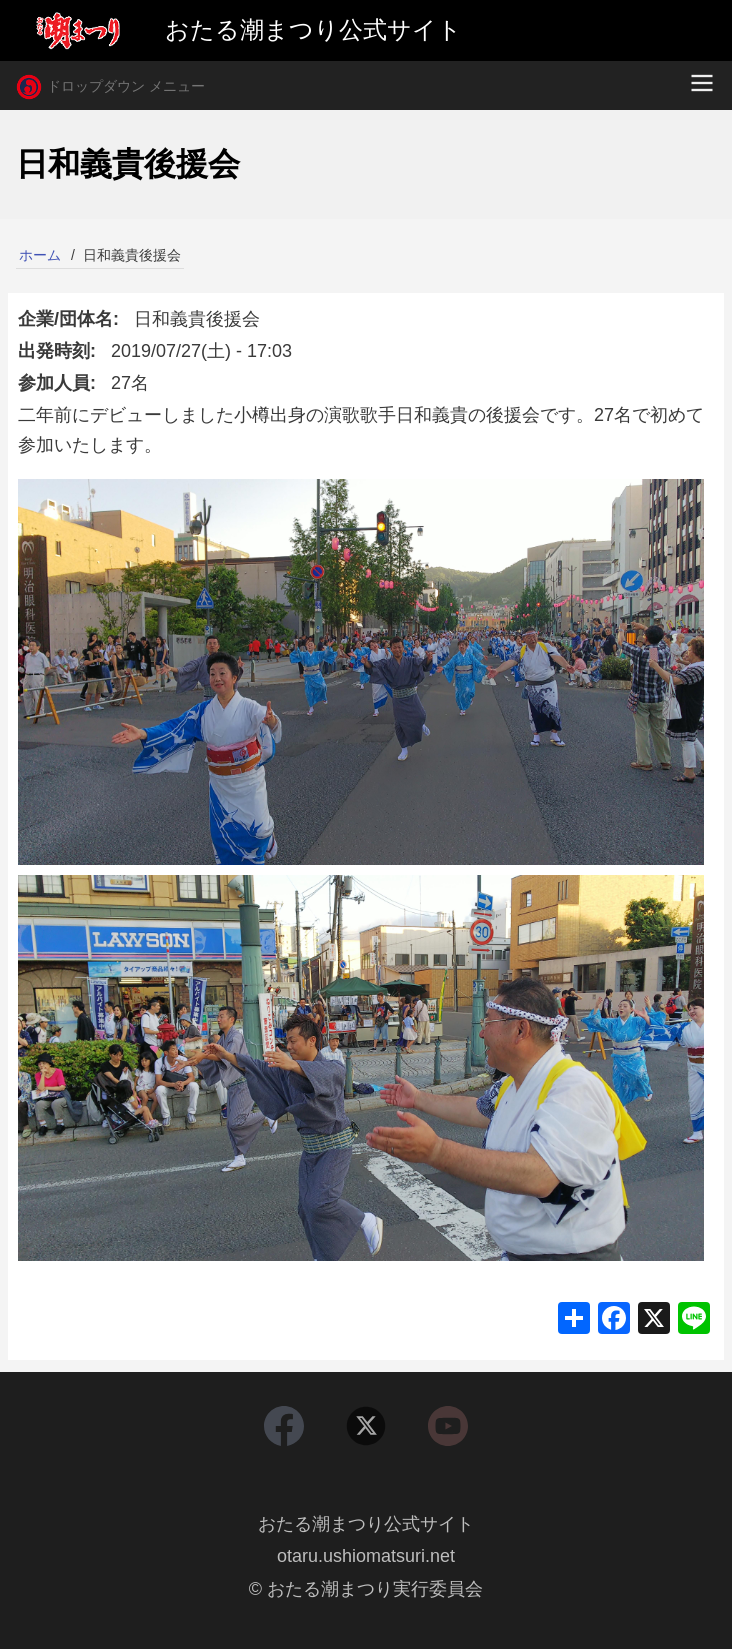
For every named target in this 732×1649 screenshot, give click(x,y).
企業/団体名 (65, 319)
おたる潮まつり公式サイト (366, 1524)
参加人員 (54, 383)
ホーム (40, 255)
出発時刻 (54, 351)
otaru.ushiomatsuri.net (366, 1556)
